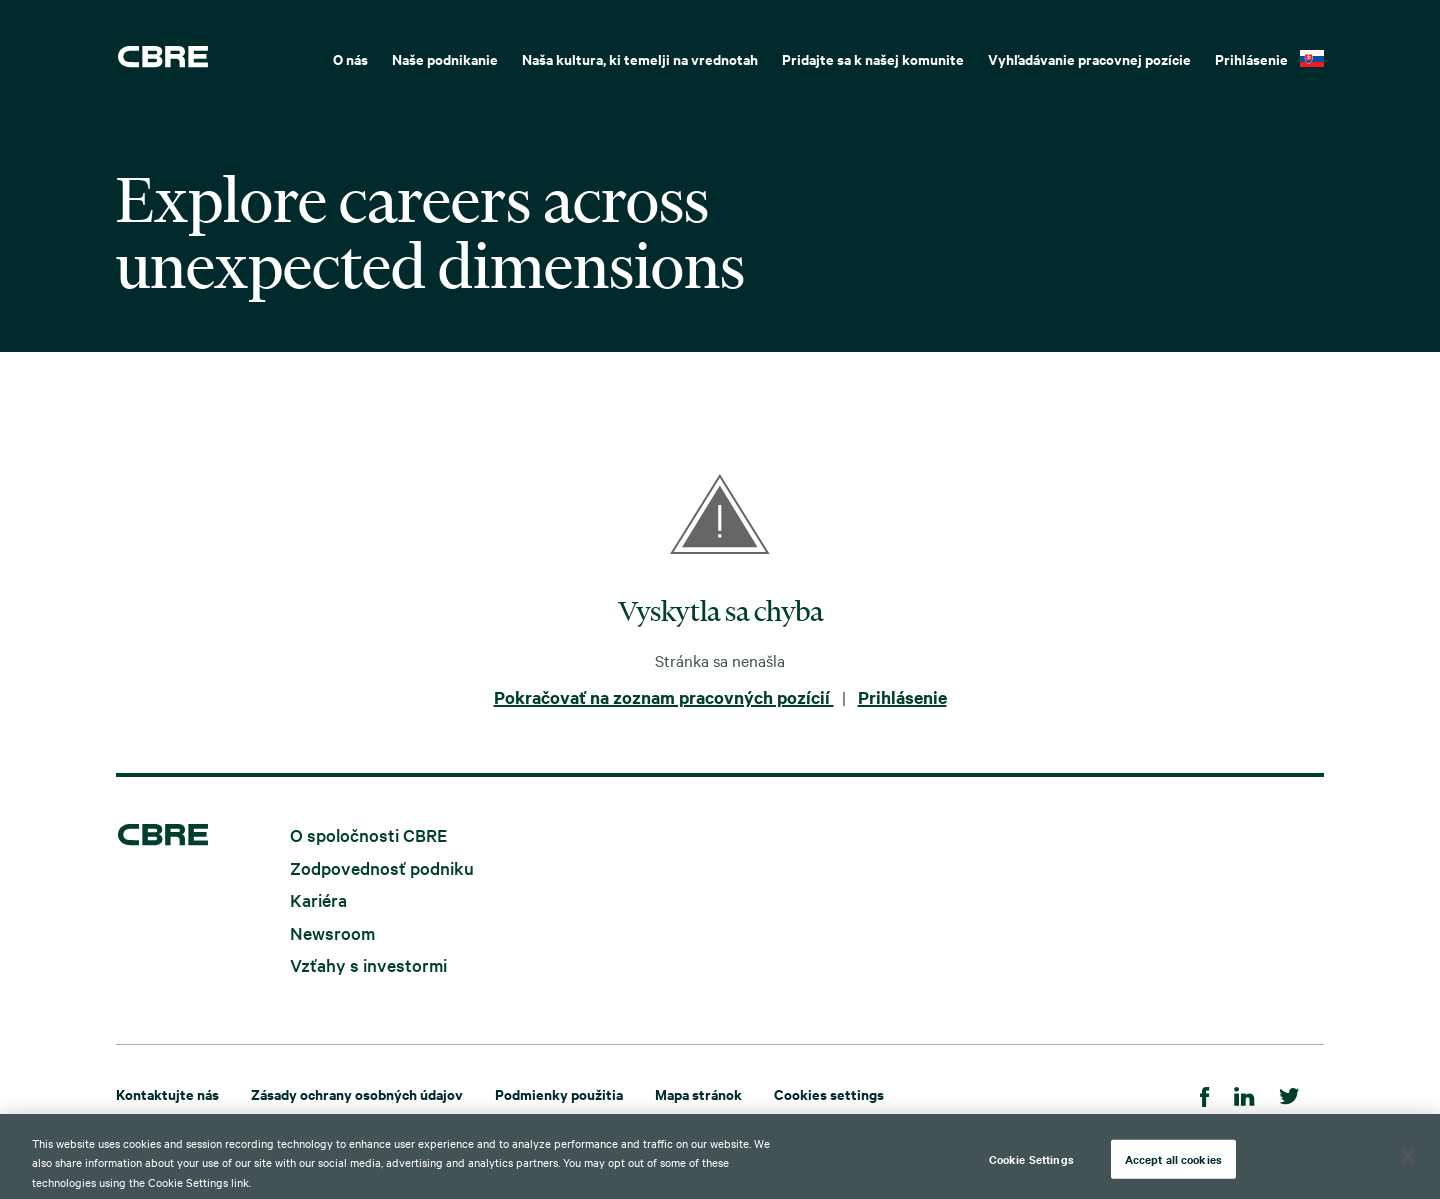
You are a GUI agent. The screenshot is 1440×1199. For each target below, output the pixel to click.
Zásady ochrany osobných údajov (357, 1093)
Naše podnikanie (445, 58)
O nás (350, 58)
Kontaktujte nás (167, 1093)
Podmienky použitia (559, 1093)
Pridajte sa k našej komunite (873, 58)
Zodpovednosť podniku (382, 866)
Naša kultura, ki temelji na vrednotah (640, 58)
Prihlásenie (1251, 58)
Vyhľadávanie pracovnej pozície (1089, 58)
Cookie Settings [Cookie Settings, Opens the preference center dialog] (1031, 1171)
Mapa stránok (698, 1093)
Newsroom (332, 931)
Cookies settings (829, 1093)
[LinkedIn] (1244, 1093)
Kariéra (318, 899)
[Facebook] (1205, 1093)
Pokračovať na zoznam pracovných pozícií (664, 697)
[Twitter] (1289, 1093)
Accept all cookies (1173, 1171)
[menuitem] (350, 57)
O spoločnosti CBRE (368, 834)
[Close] (1408, 1168)
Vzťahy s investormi (368, 964)
